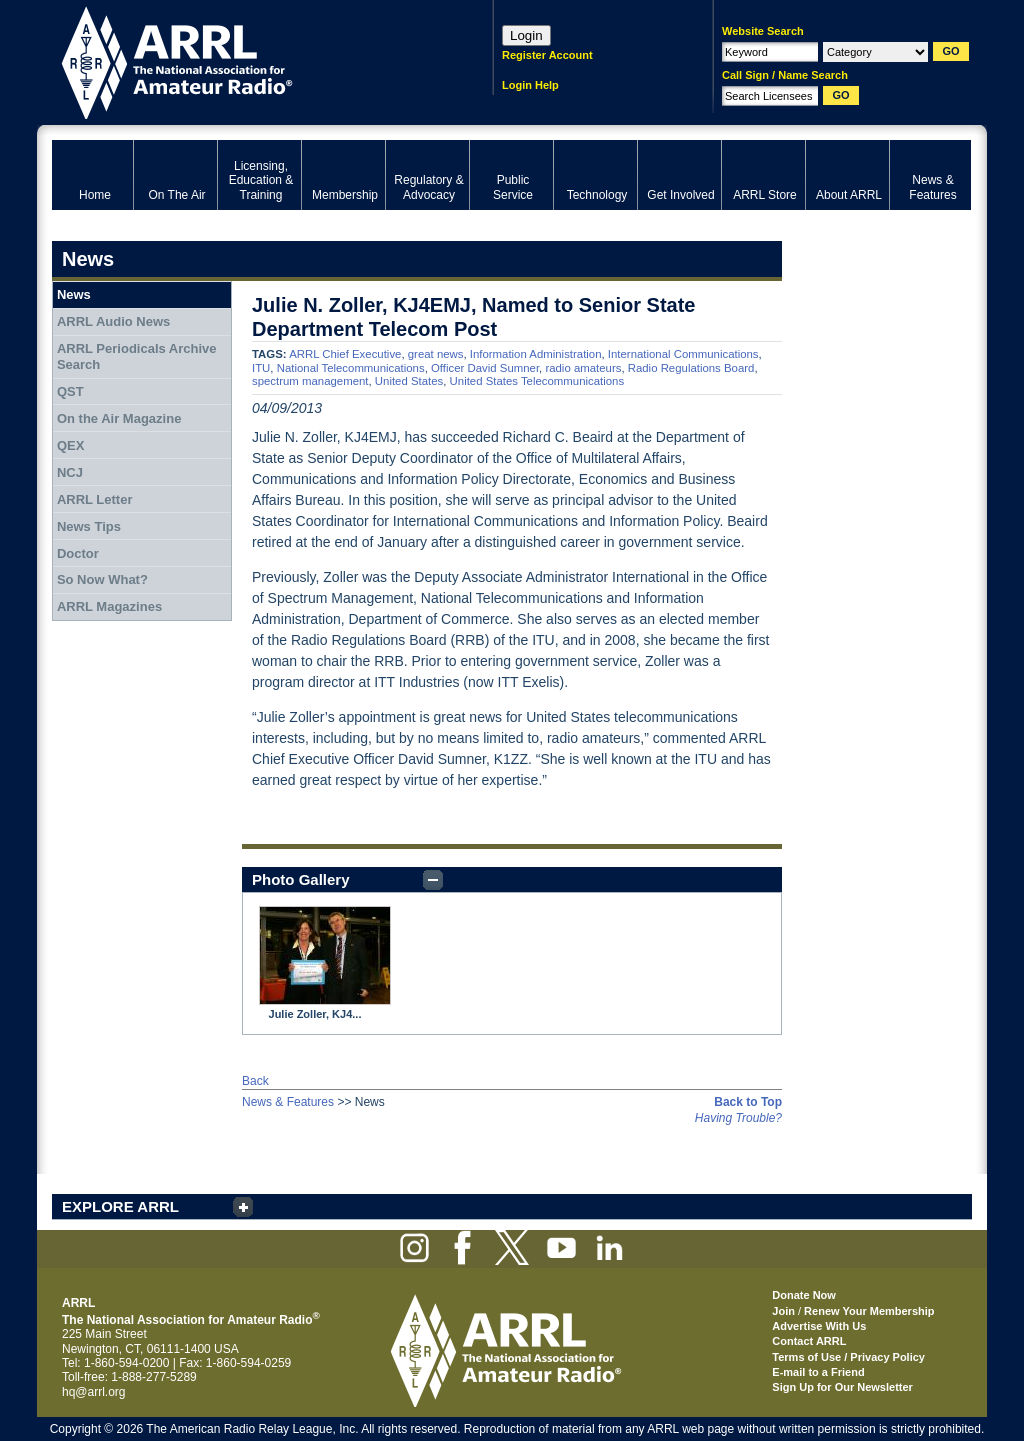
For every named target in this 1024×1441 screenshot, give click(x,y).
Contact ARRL (809, 1341)
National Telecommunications (351, 368)
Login (526, 35)
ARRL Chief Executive (345, 354)
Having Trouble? (738, 1118)
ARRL (246, 60)
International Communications (683, 354)
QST (70, 391)
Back (255, 1081)
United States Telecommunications (537, 381)
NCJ (70, 472)
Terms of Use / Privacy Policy (848, 1357)
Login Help (530, 85)
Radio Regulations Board (691, 368)
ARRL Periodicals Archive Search (137, 356)
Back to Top (748, 1102)
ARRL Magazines (109, 606)
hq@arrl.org (94, 1392)
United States (409, 381)
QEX (70, 445)
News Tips (89, 526)
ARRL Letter (95, 499)
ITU (261, 368)
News (74, 294)
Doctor (78, 553)
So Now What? (102, 579)
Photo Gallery (301, 879)
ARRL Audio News (113, 321)
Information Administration (536, 354)
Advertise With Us (819, 1326)
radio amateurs (583, 368)
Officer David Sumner (485, 368)
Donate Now (804, 1295)
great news (436, 354)
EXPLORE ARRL (120, 1206)
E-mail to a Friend (818, 1372)
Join (783, 1311)
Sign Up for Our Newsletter (842, 1387)
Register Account (547, 55)
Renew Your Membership (869, 1311)
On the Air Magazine (119, 418)
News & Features (288, 1102)
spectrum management (310, 381)
